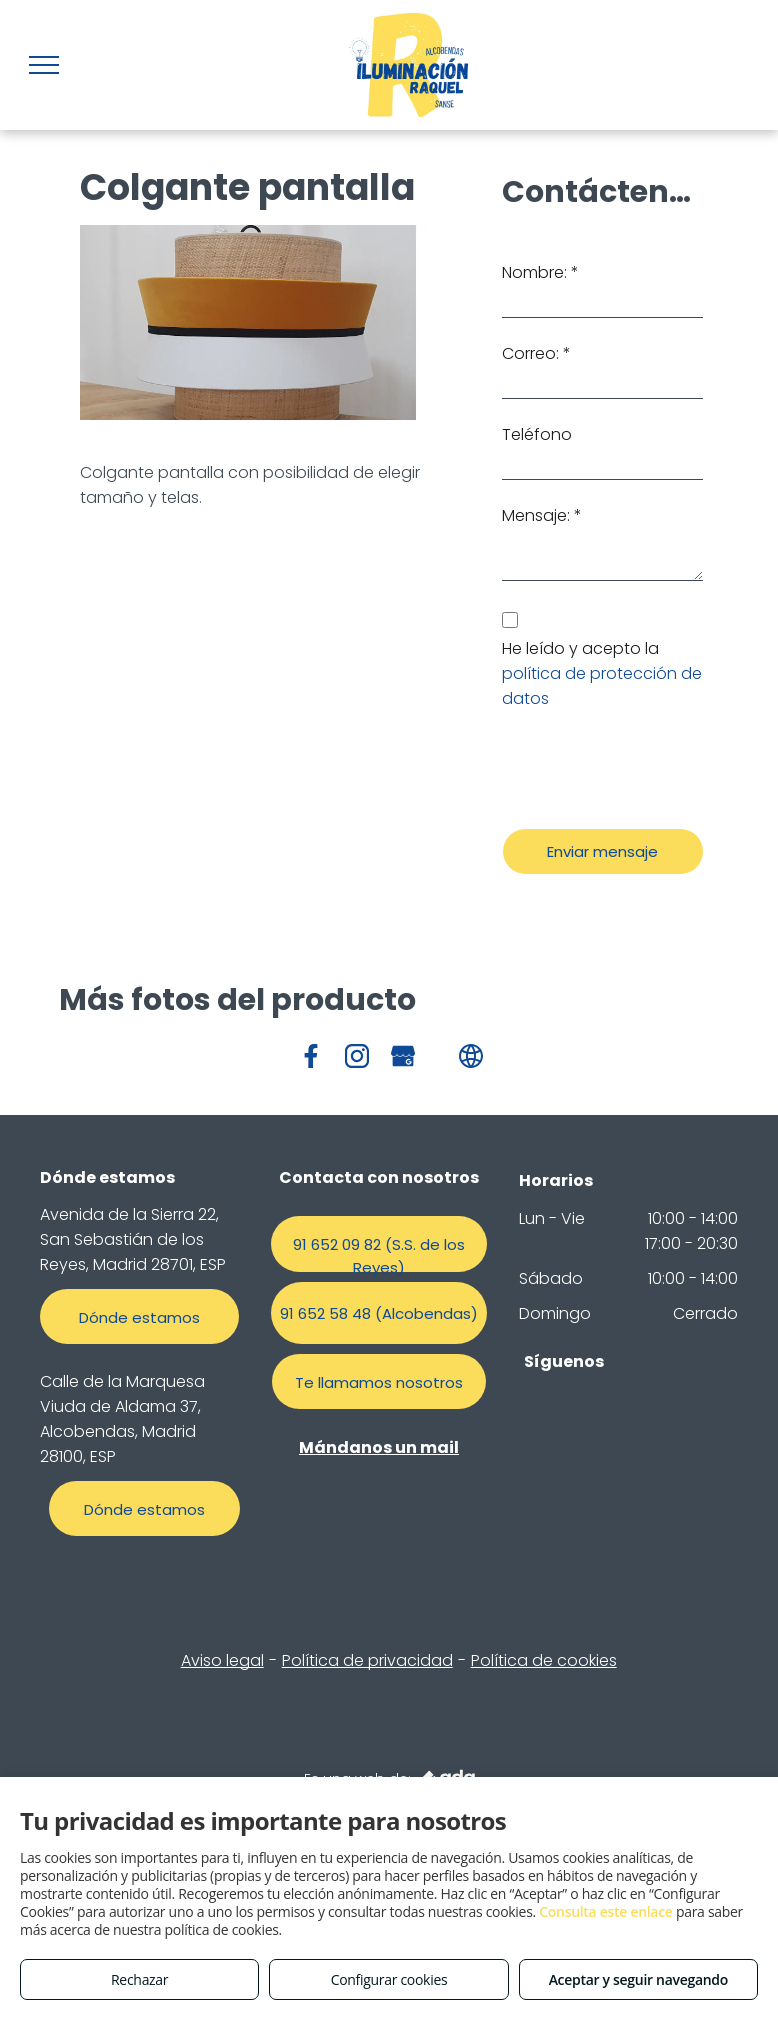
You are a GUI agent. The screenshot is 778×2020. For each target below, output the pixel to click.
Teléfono (537, 434)
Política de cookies (544, 1660)
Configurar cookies (389, 1979)
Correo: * (536, 353)
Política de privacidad (367, 1660)
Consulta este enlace (605, 1911)
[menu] (44, 65)
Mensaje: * (542, 515)
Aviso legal (222, 1660)
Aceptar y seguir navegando (638, 1979)
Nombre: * (540, 272)
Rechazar (139, 1979)
